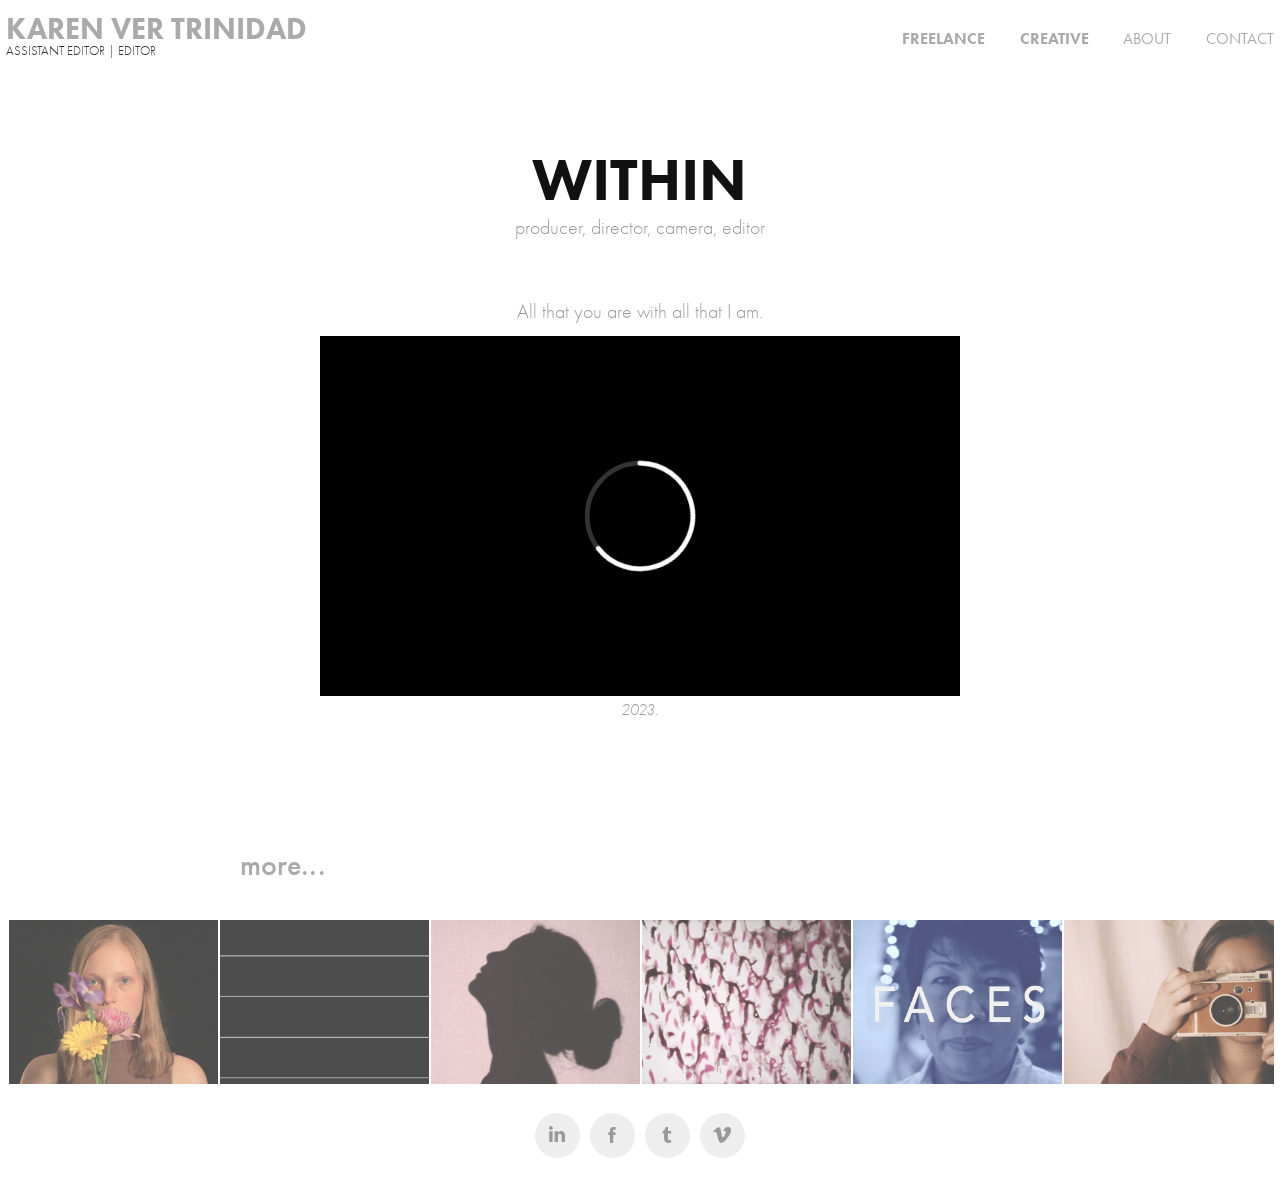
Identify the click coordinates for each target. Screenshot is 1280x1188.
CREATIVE (1054, 38)
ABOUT (1147, 38)
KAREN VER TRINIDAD (156, 28)
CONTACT (1240, 38)
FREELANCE (943, 38)
